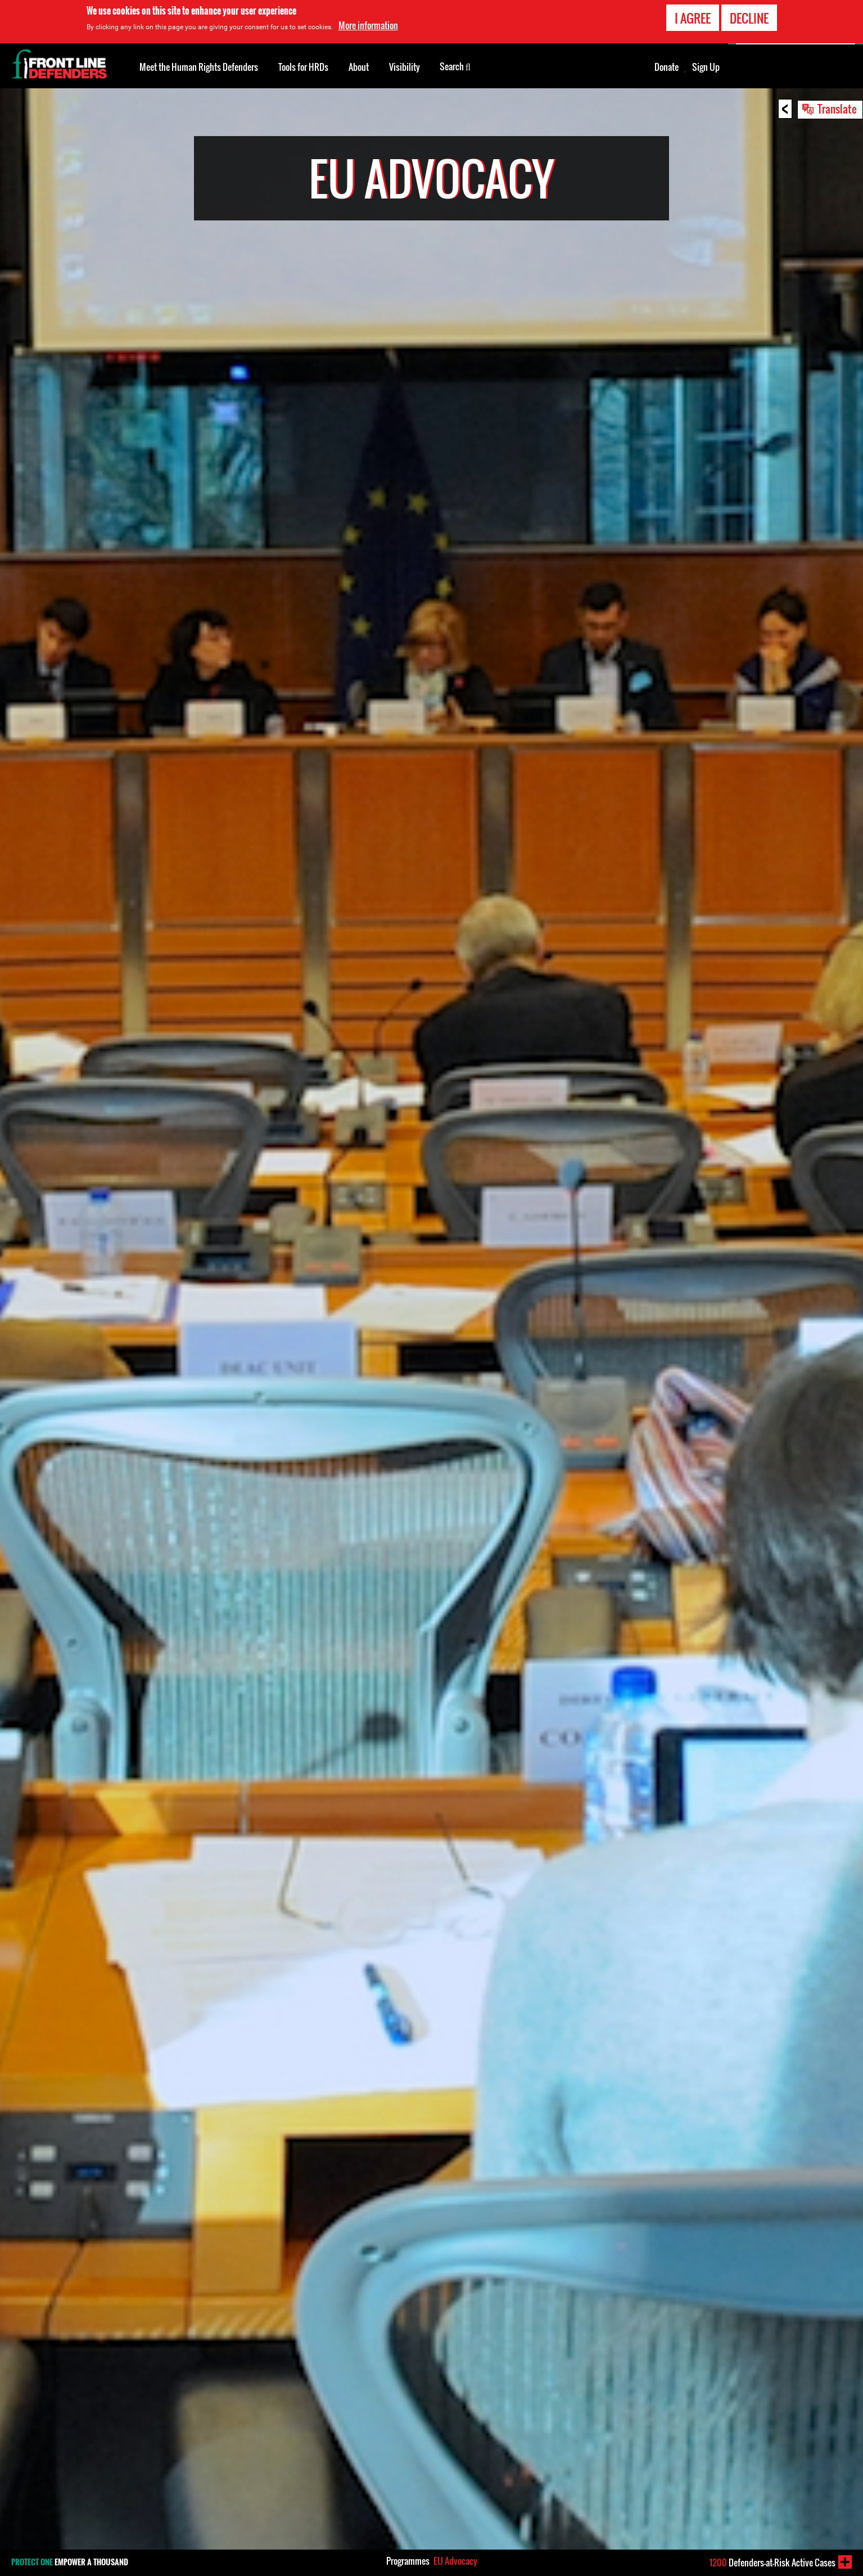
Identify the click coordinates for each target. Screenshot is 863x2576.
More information (368, 25)
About (359, 67)
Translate (837, 108)
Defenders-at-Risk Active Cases (772, 2562)
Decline (749, 18)
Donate (666, 67)
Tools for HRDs (303, 67)
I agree (693, 18)
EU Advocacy (455, 2561)
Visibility (404, 67)
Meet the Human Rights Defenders (198, 67)
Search (455, 66)
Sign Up (706, 67)
